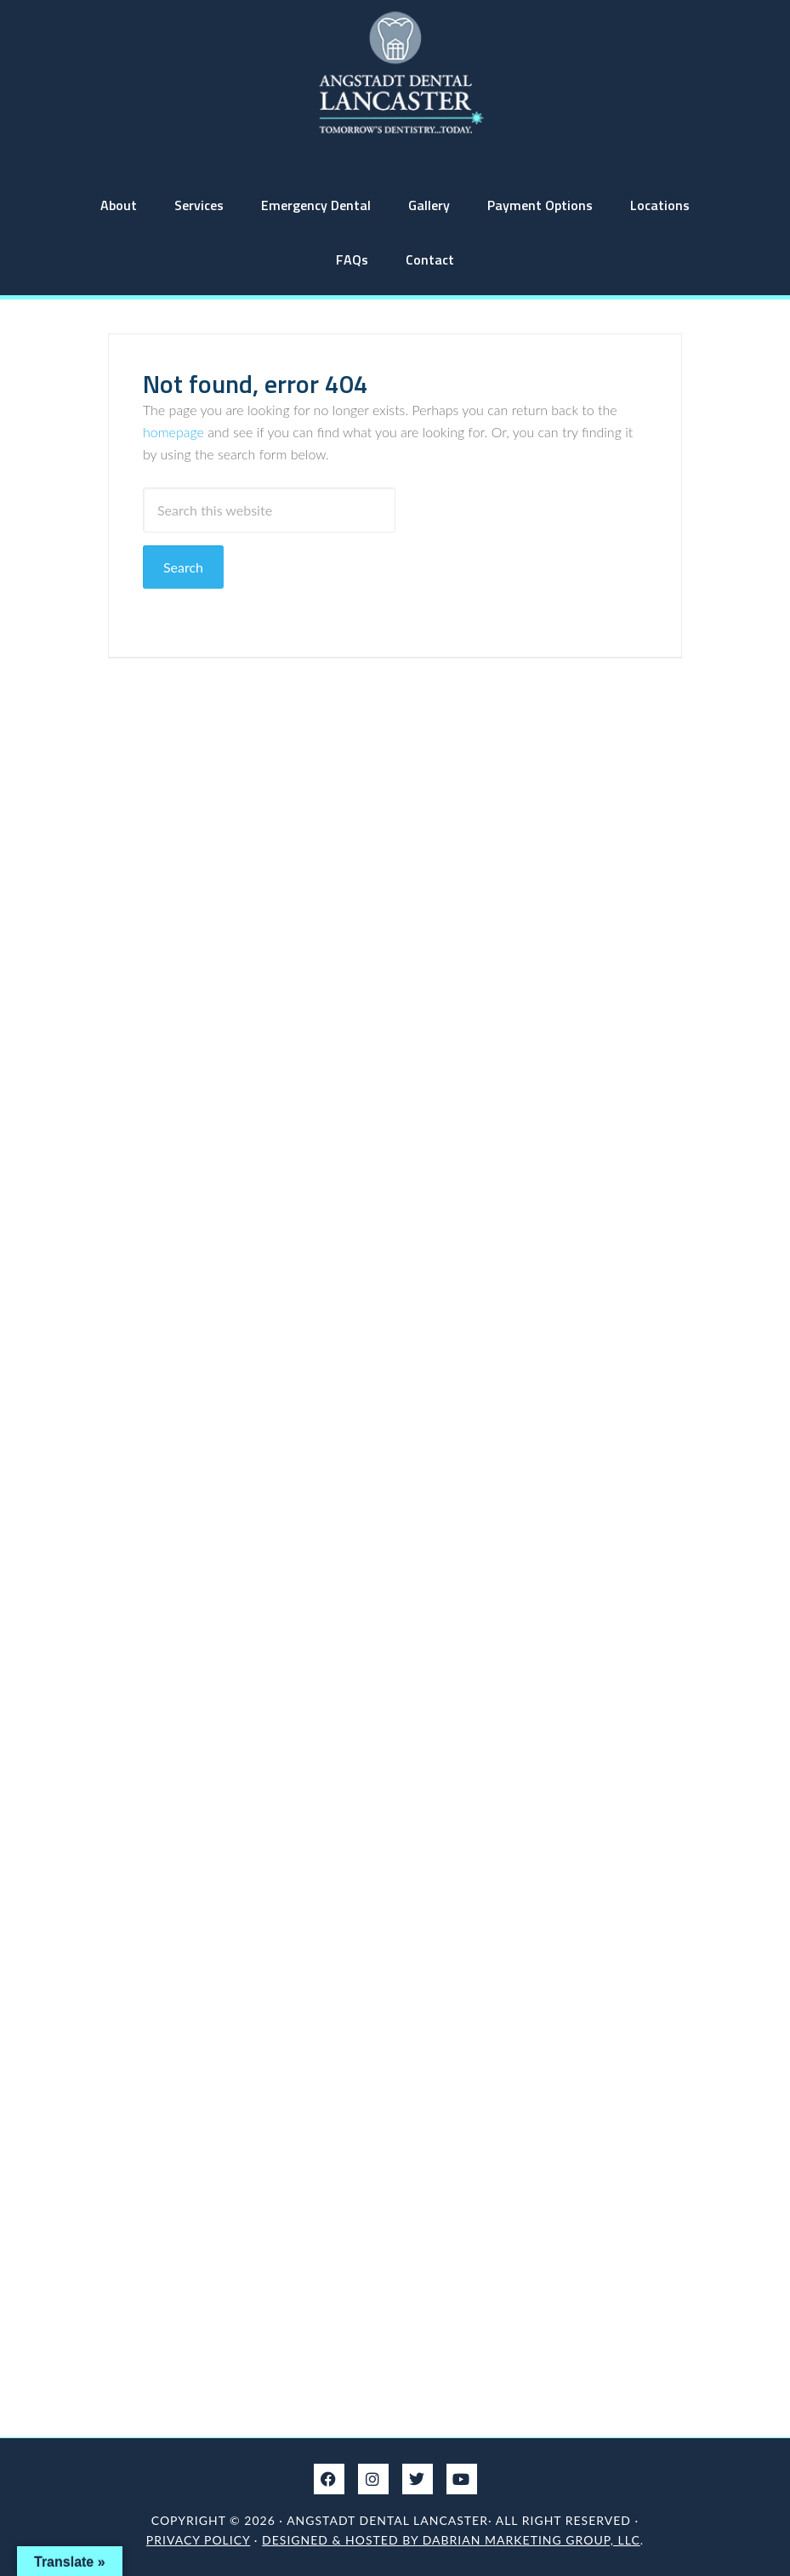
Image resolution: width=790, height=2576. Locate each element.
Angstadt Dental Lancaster (395, 72)
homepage (173, 432)
